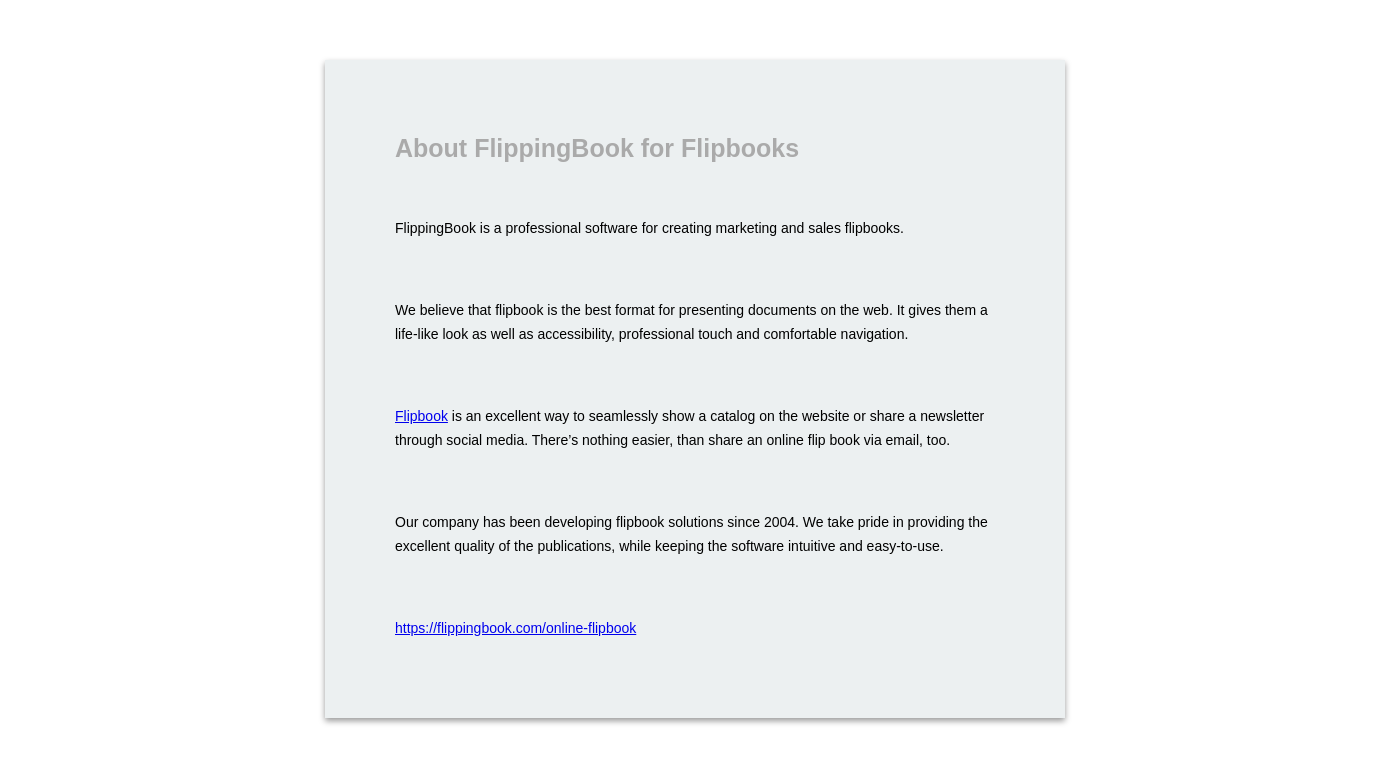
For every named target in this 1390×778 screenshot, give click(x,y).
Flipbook (421, 416)
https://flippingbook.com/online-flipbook (515, 628)
